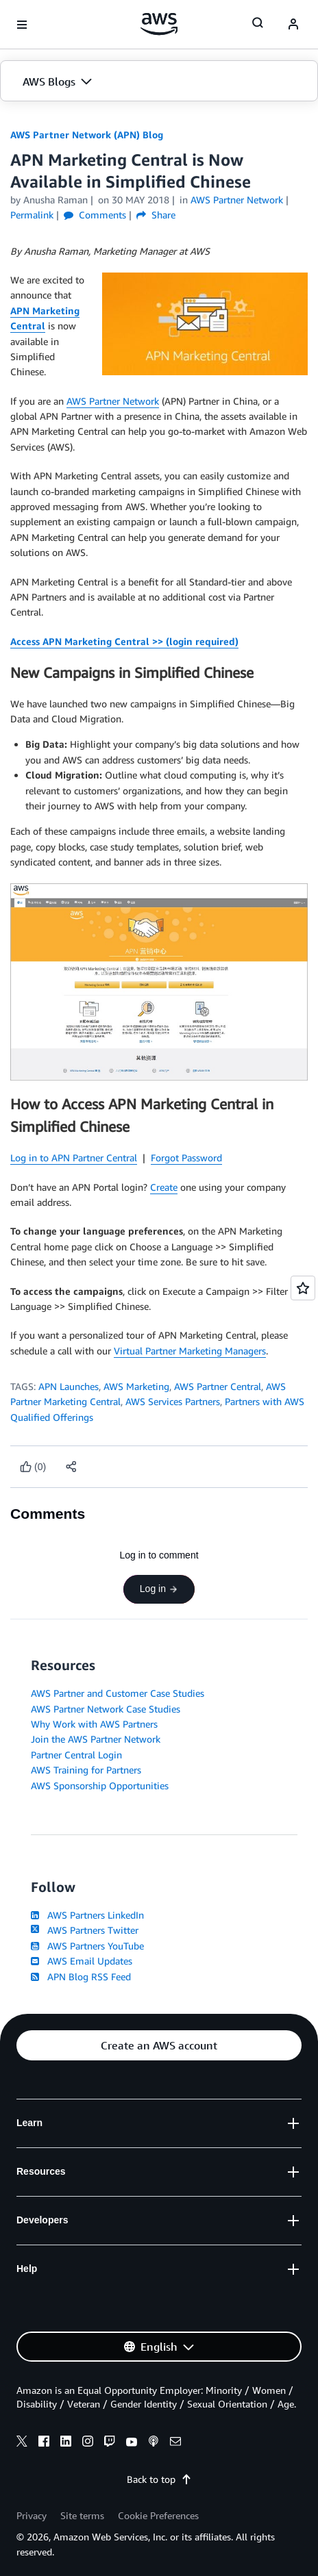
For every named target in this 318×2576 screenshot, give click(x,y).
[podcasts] (153, 2443)
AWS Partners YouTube (87, 1946)
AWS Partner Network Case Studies (105, 1709)
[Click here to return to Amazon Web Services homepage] (159, 24)
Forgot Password (186, 1157)
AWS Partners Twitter (84, 1930)
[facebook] (43, 2443)
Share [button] (155, 214)
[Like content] (33, 1467)
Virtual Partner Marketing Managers (190, 1350)
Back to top (159, 2479)
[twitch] (109, 2443)
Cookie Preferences (158, 2515)
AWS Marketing (136, 1386)
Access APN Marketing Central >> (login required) (124, 641)
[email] (175, 2443)
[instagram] (87, 2443)
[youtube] (131, 2443)
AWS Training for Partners (86, 1770)
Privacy (31, 2515)
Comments (95, 214)
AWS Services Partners (172, 1401)
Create (164, 1187)
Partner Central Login (76, 1754)
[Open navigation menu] (22, 25)
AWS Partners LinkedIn (87, 1915)
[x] (21, 2443)
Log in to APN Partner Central (73, 1157)
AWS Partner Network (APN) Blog (86, 134)
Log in (159, 1588)
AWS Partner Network (112, 401)
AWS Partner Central (217, 1386)
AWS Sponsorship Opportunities (100, 1785)
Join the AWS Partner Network (95, 1739)
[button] (159, 81)
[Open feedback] (303, 1288)
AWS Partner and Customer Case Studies (117, 1693)
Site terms (82, 2515)
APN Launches (68, 1386)
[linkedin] (65, 2443)
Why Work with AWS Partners (94, 1724)
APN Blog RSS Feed (81, 1976)
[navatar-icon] (293, 24)
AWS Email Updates (81, 1961)
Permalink (31, 214)
